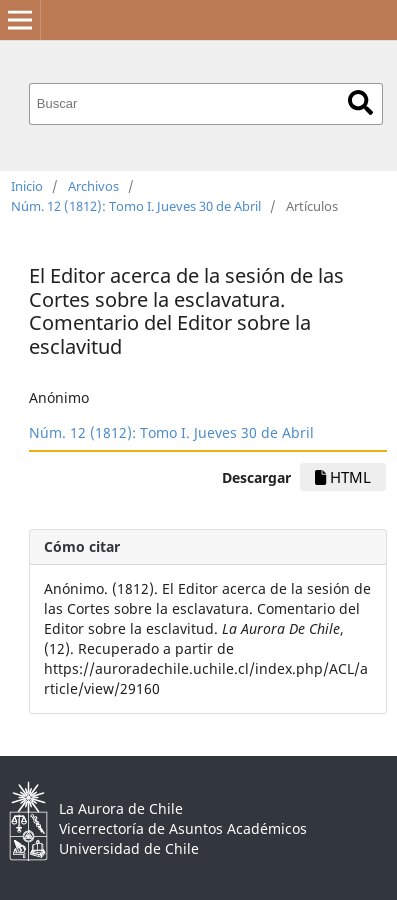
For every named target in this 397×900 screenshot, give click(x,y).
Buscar (360, 102)
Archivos (93, 186)
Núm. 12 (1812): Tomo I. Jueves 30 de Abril (136, 206)
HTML (343, 477)
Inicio (27, 186)
